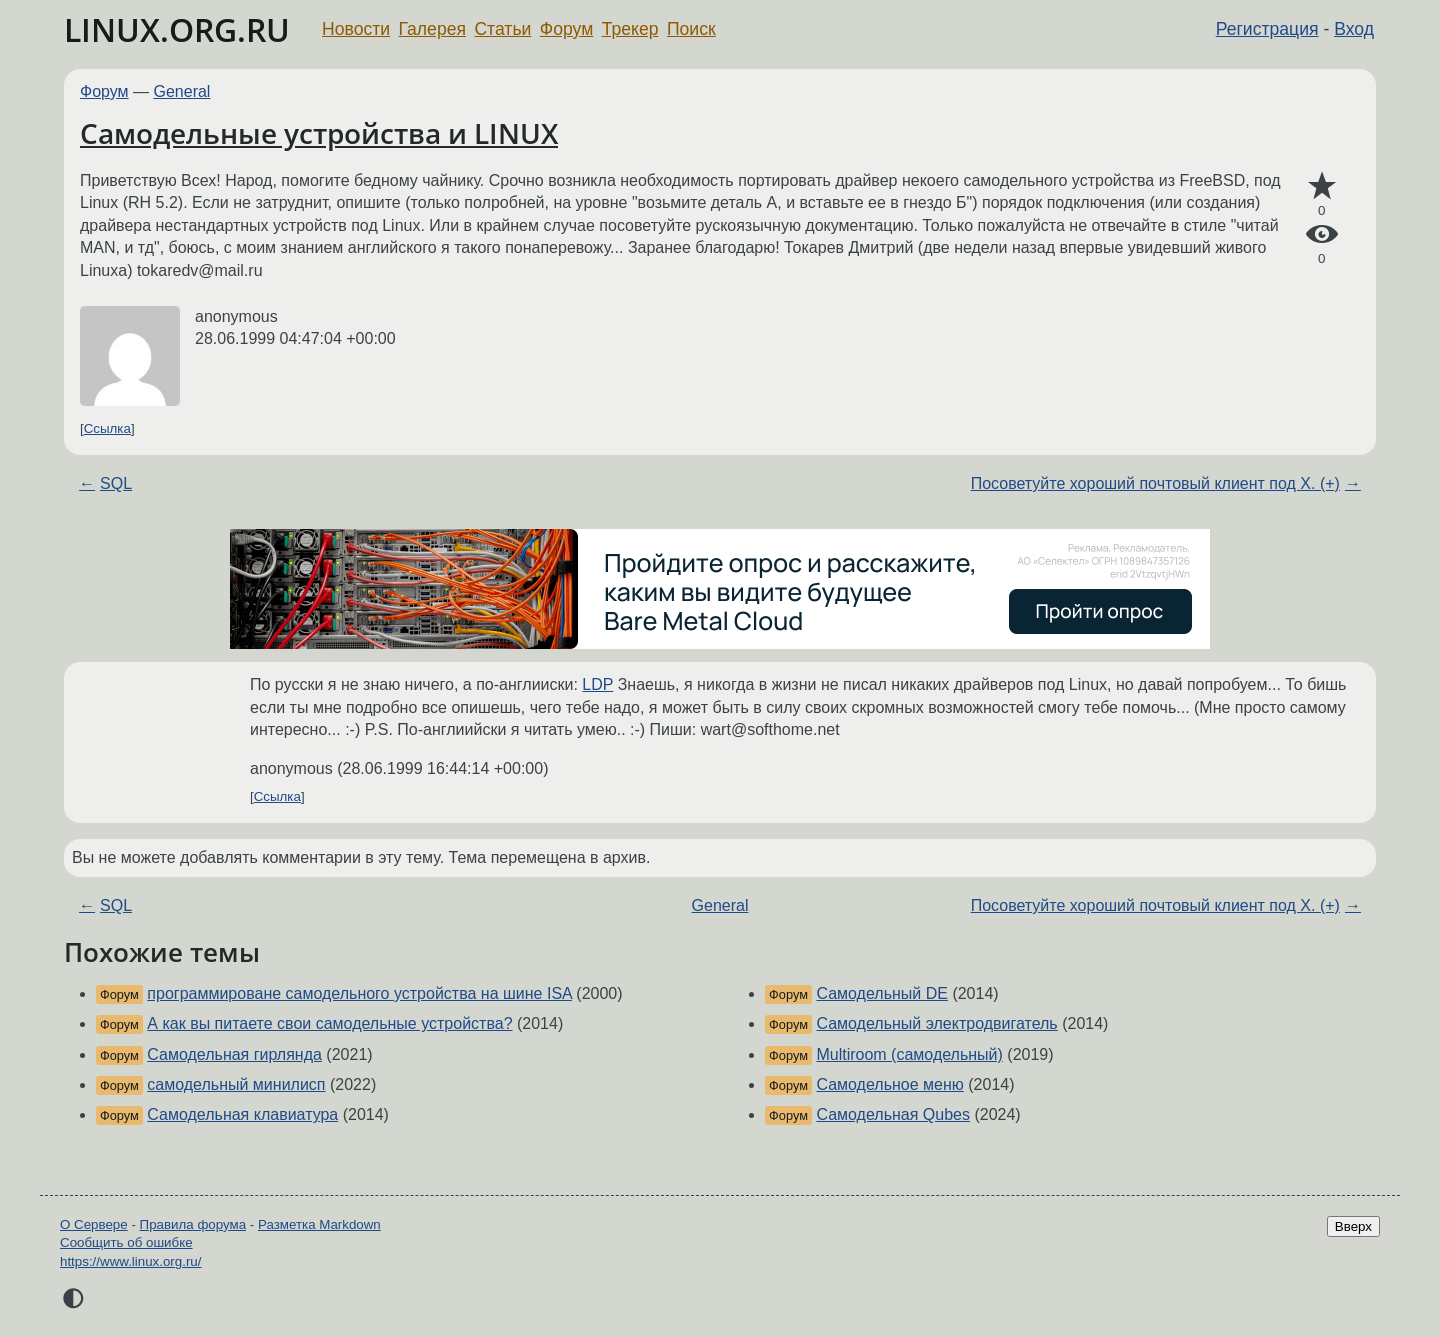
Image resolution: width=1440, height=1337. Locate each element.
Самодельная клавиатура (242, 1114)
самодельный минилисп (236, 1084)
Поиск (691, 29)
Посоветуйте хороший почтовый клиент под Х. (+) (1155, 483)
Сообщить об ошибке (126, 1242)
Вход (1354, 29)
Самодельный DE (882, 993)
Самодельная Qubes (893, 1114)
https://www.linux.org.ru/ (130, 1261)
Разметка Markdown (319, 1224)
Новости (356, 29)
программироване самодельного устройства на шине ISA (359, 993)
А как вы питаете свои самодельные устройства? (329, 1023)
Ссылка (107, 428)
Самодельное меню (889, 1084)
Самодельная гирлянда (234, 1054)
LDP (597, 684)
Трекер (630, 29)
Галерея (432, 29)
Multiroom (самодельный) (909, 1054)
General (182, 91)
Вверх (1353, 1226)
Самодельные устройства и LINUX (319, 133)
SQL (116, 483)
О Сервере (94, 1224)
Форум (566, 29)
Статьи (502, 29)
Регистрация (1267, 29)
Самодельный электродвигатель (936, 1023)
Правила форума (193, 1224)
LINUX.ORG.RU (177, 29)
